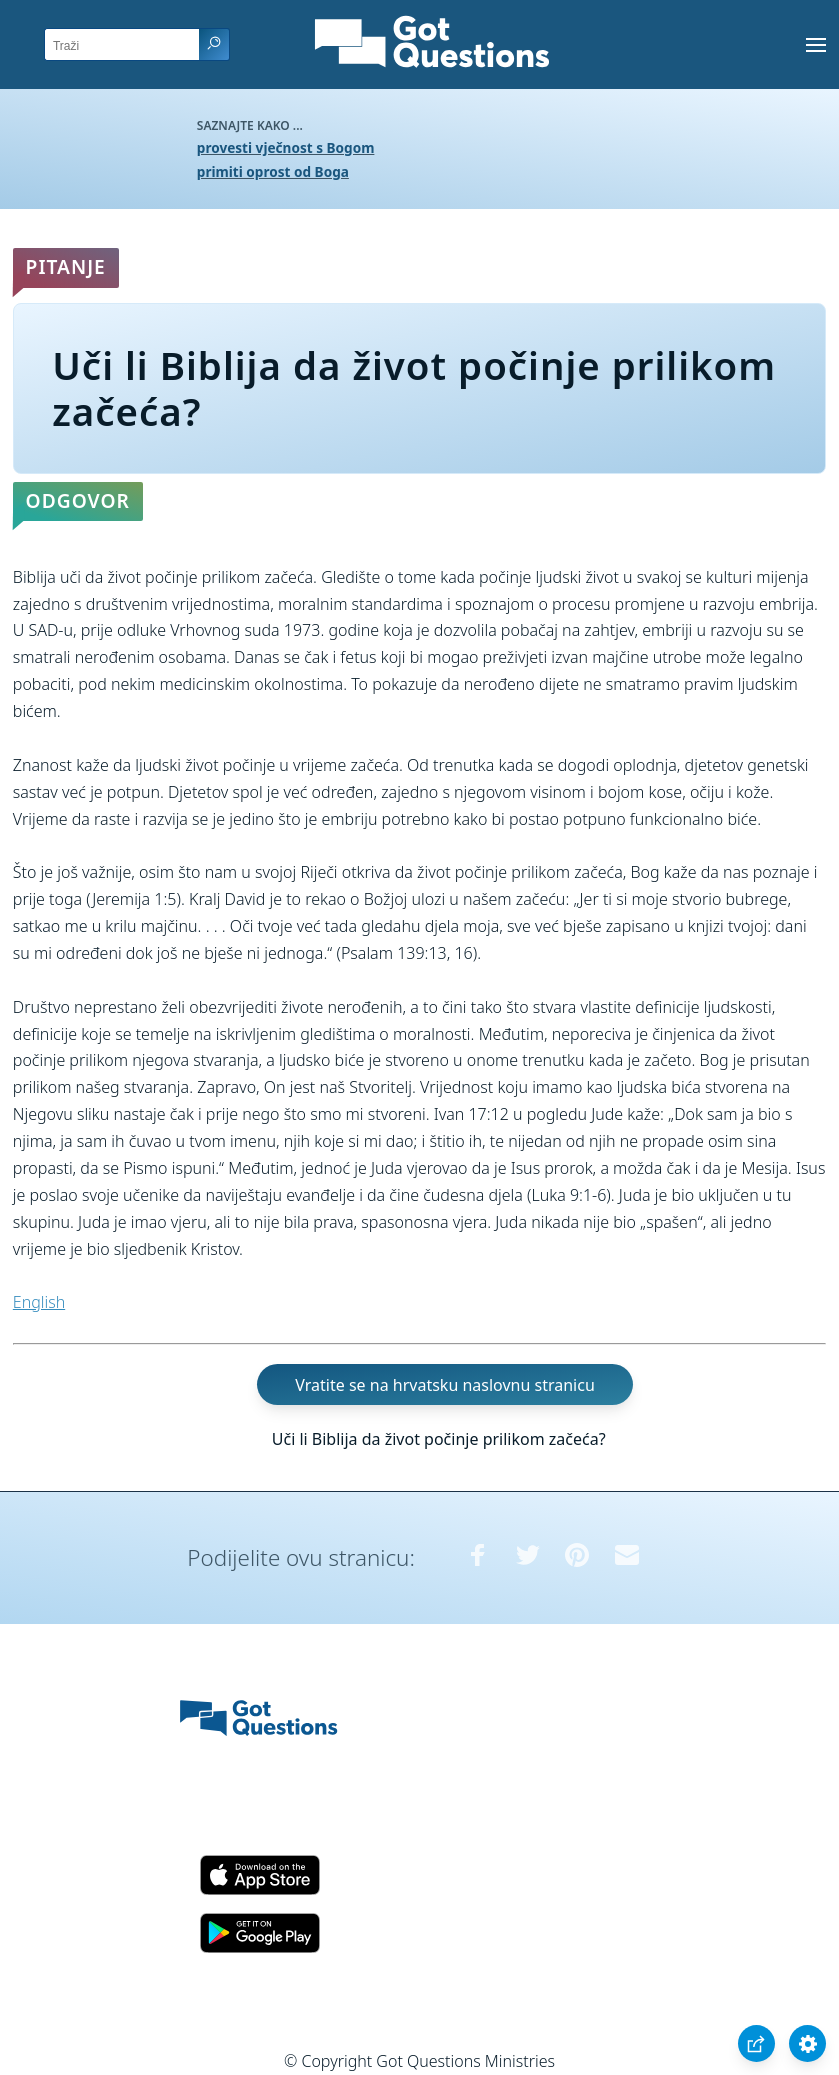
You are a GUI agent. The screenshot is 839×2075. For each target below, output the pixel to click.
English (39, 1302)
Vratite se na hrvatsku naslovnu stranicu (444, 1385)
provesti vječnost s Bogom (286, 147)
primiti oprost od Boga (273, 171)
